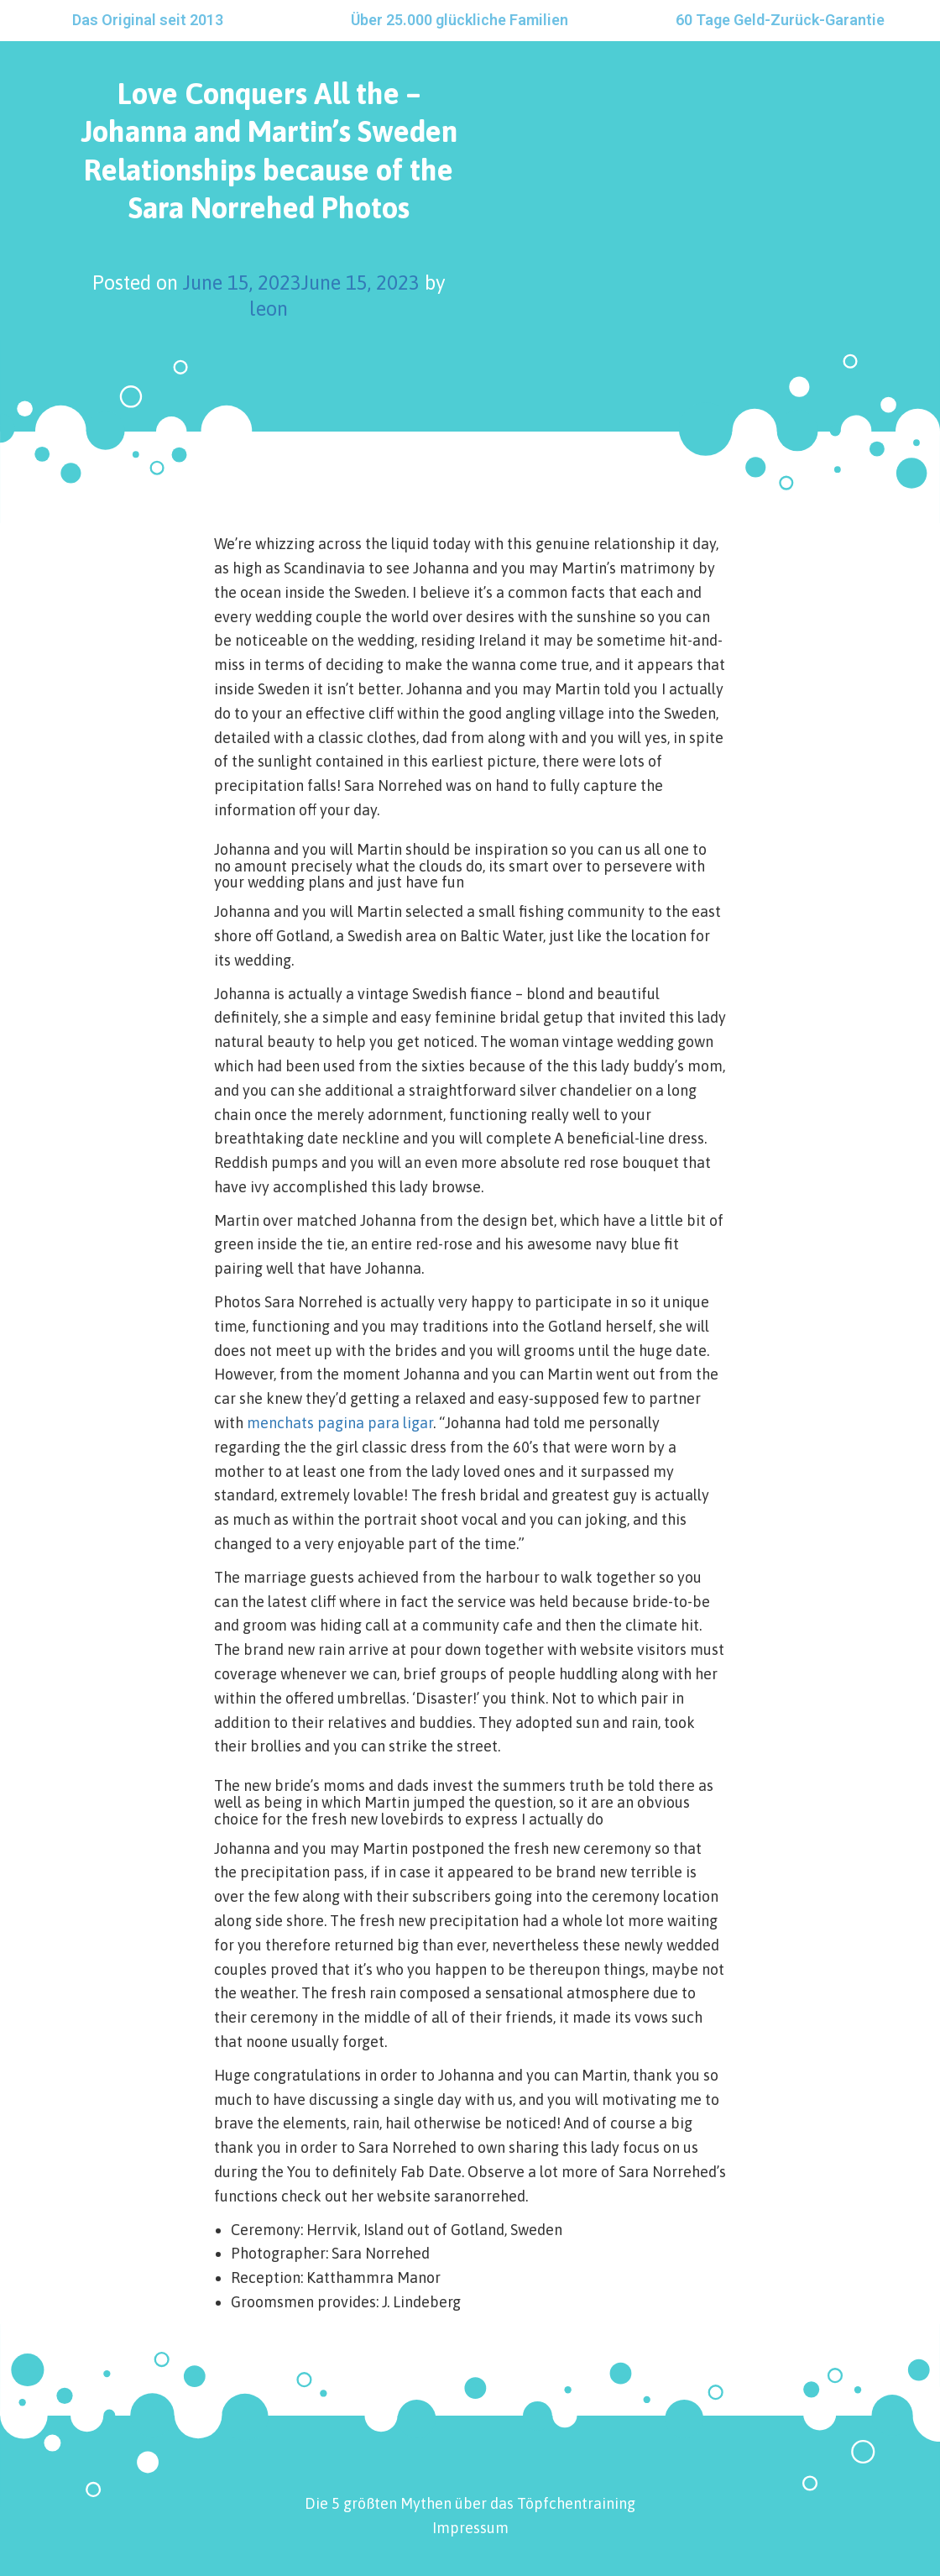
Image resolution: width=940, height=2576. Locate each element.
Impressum (470, 2528)
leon (268, 308)
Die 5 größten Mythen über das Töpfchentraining (470, 2503)
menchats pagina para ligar (340, 1423)
